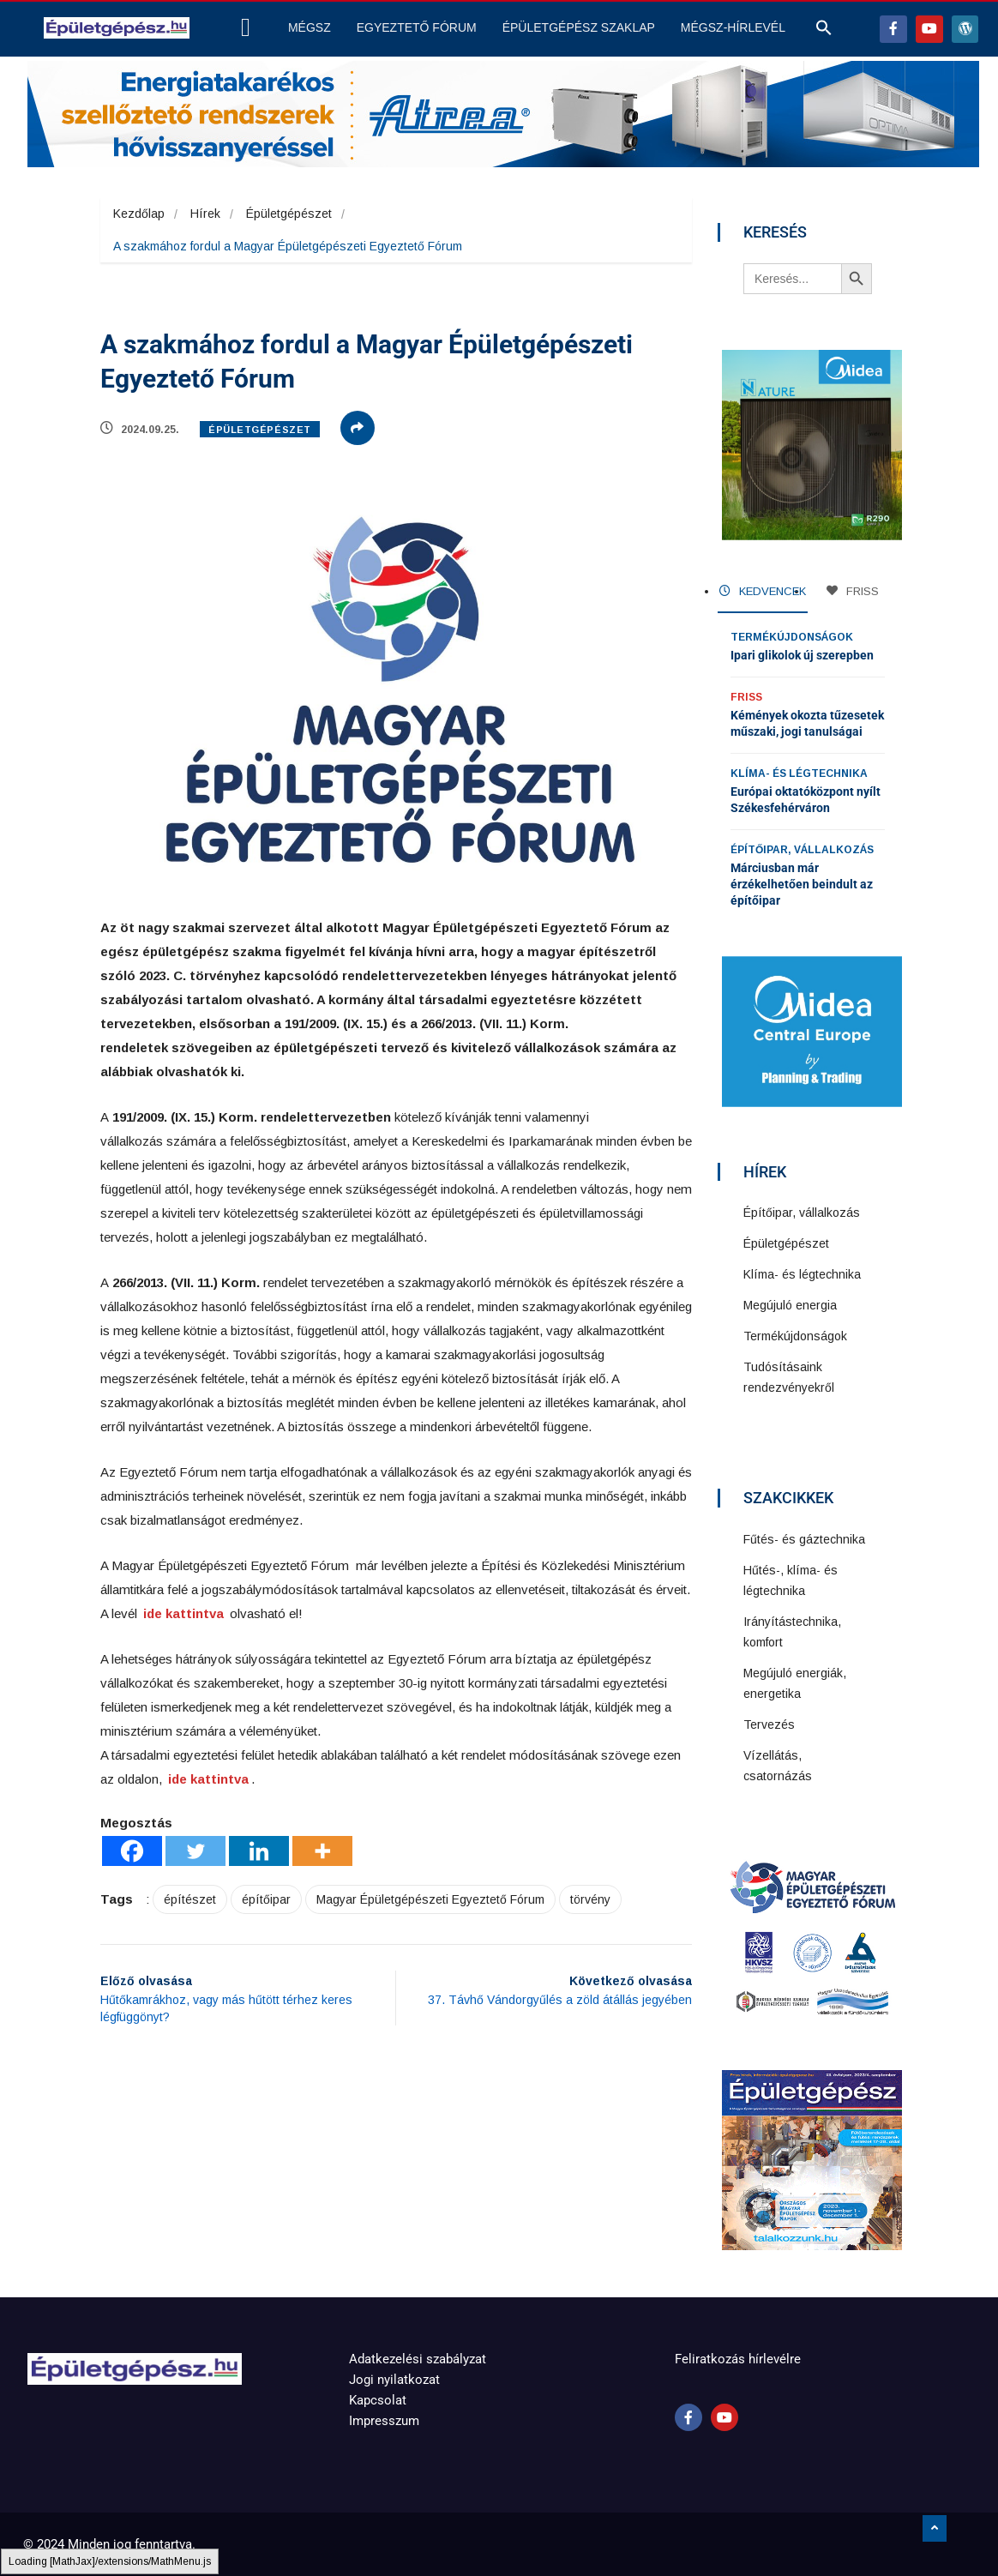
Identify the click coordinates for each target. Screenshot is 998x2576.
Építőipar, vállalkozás (802, 850)
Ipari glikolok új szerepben (802, 655)
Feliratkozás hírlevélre (738, 2359)
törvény (590, 1899)
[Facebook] (132, 1851)
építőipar (266, 1899)
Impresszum (384, 2421)
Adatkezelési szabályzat (417, 2359)
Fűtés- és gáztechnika (804, 1539)
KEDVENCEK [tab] (762, 591)
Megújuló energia (790, 1305)
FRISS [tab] (853, 591)
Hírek (205, 213)
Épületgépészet (289, 213)
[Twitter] (195, 1851)
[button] (824, 32)
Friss (746, 697)
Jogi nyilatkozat (394, 2379)
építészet (190, 1899)
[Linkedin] (259, 1851)
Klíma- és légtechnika (799, 773)
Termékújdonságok (791, 637)
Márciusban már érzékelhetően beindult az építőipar (801, 884)
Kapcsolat (377, 2400)
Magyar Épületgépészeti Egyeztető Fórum (430, 1899)
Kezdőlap (139, 213)
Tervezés (769, 1724)
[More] (322, 1851)
